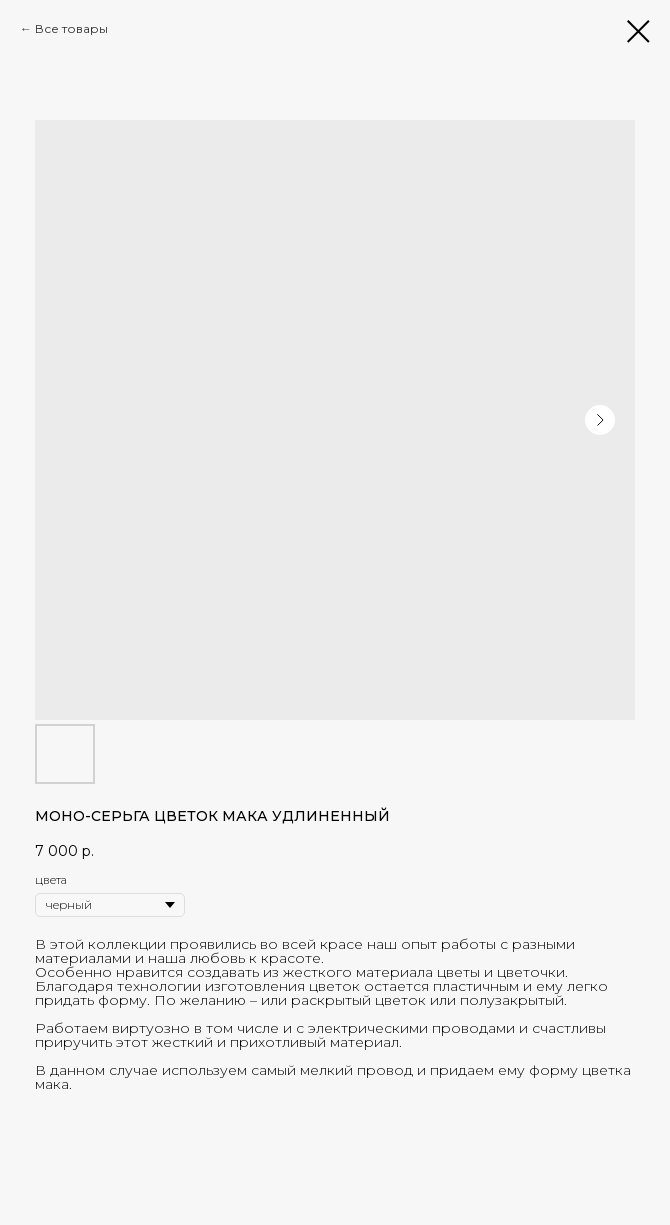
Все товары (71, 28)
